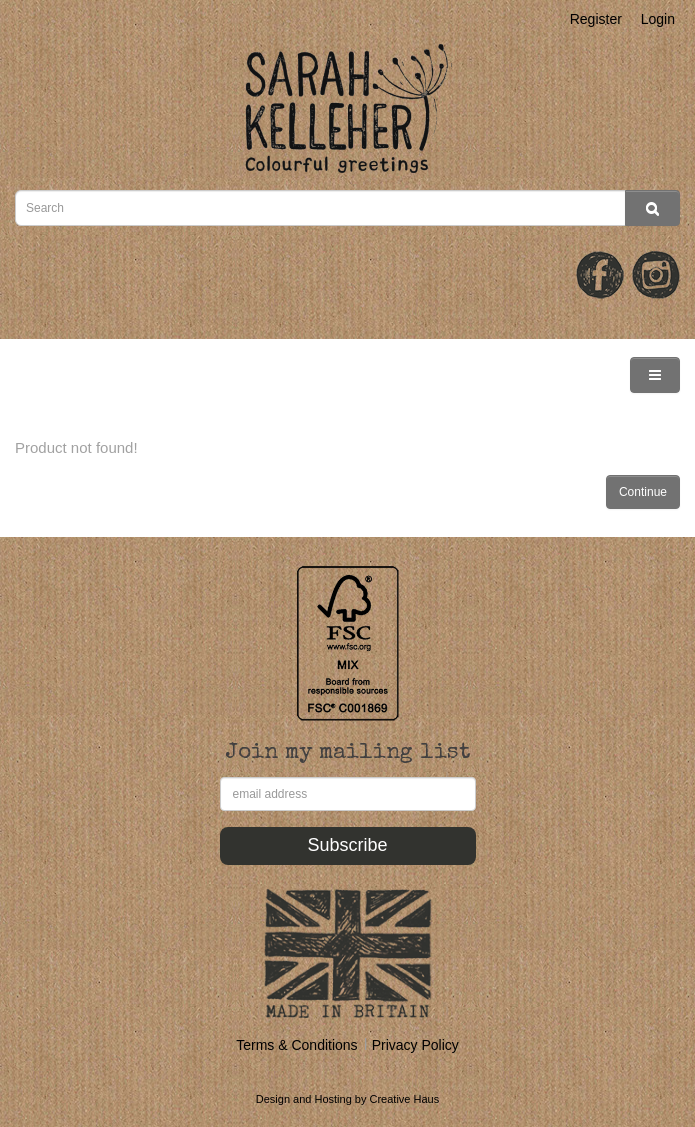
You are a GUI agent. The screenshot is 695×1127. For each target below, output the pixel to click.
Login (658, 19)
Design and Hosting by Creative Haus (347, 1099)
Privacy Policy (415, 1045)
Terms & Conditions (296, 1045)
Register (596, 19)
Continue (643, 492)
